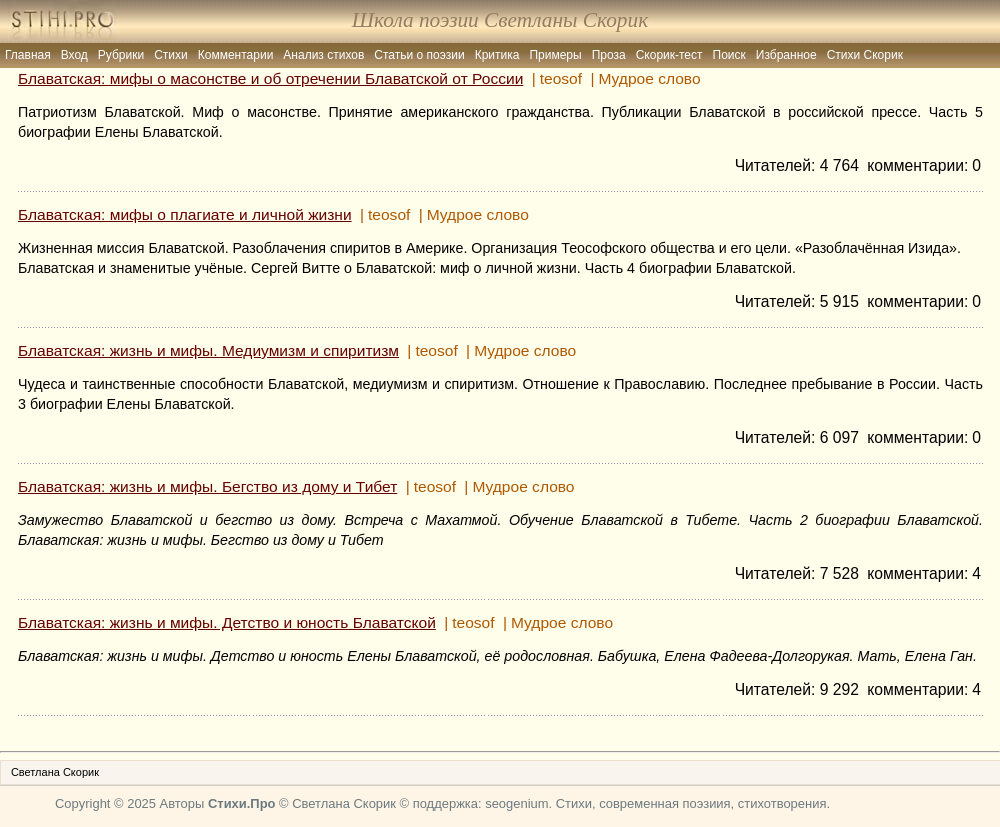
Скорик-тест (669, 55)
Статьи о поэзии (419, 55)
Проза (609, 55)
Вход (74, 55)
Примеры (555, 55)
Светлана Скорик (55, 772)
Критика (497, 55)
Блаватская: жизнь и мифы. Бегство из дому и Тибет (207, 486)
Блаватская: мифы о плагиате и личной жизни (185, 214)
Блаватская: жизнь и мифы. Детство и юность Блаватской (227, 622)
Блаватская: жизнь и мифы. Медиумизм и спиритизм (208, 350)
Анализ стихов (323, 55)
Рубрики (121, 55)
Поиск (729, 55)
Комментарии (236, 55)
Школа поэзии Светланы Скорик (500, 20)
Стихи (171, 55)
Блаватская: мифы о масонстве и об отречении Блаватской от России (270, 78)
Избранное (786, 55)
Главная (28, 55)
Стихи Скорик (865, 55)
